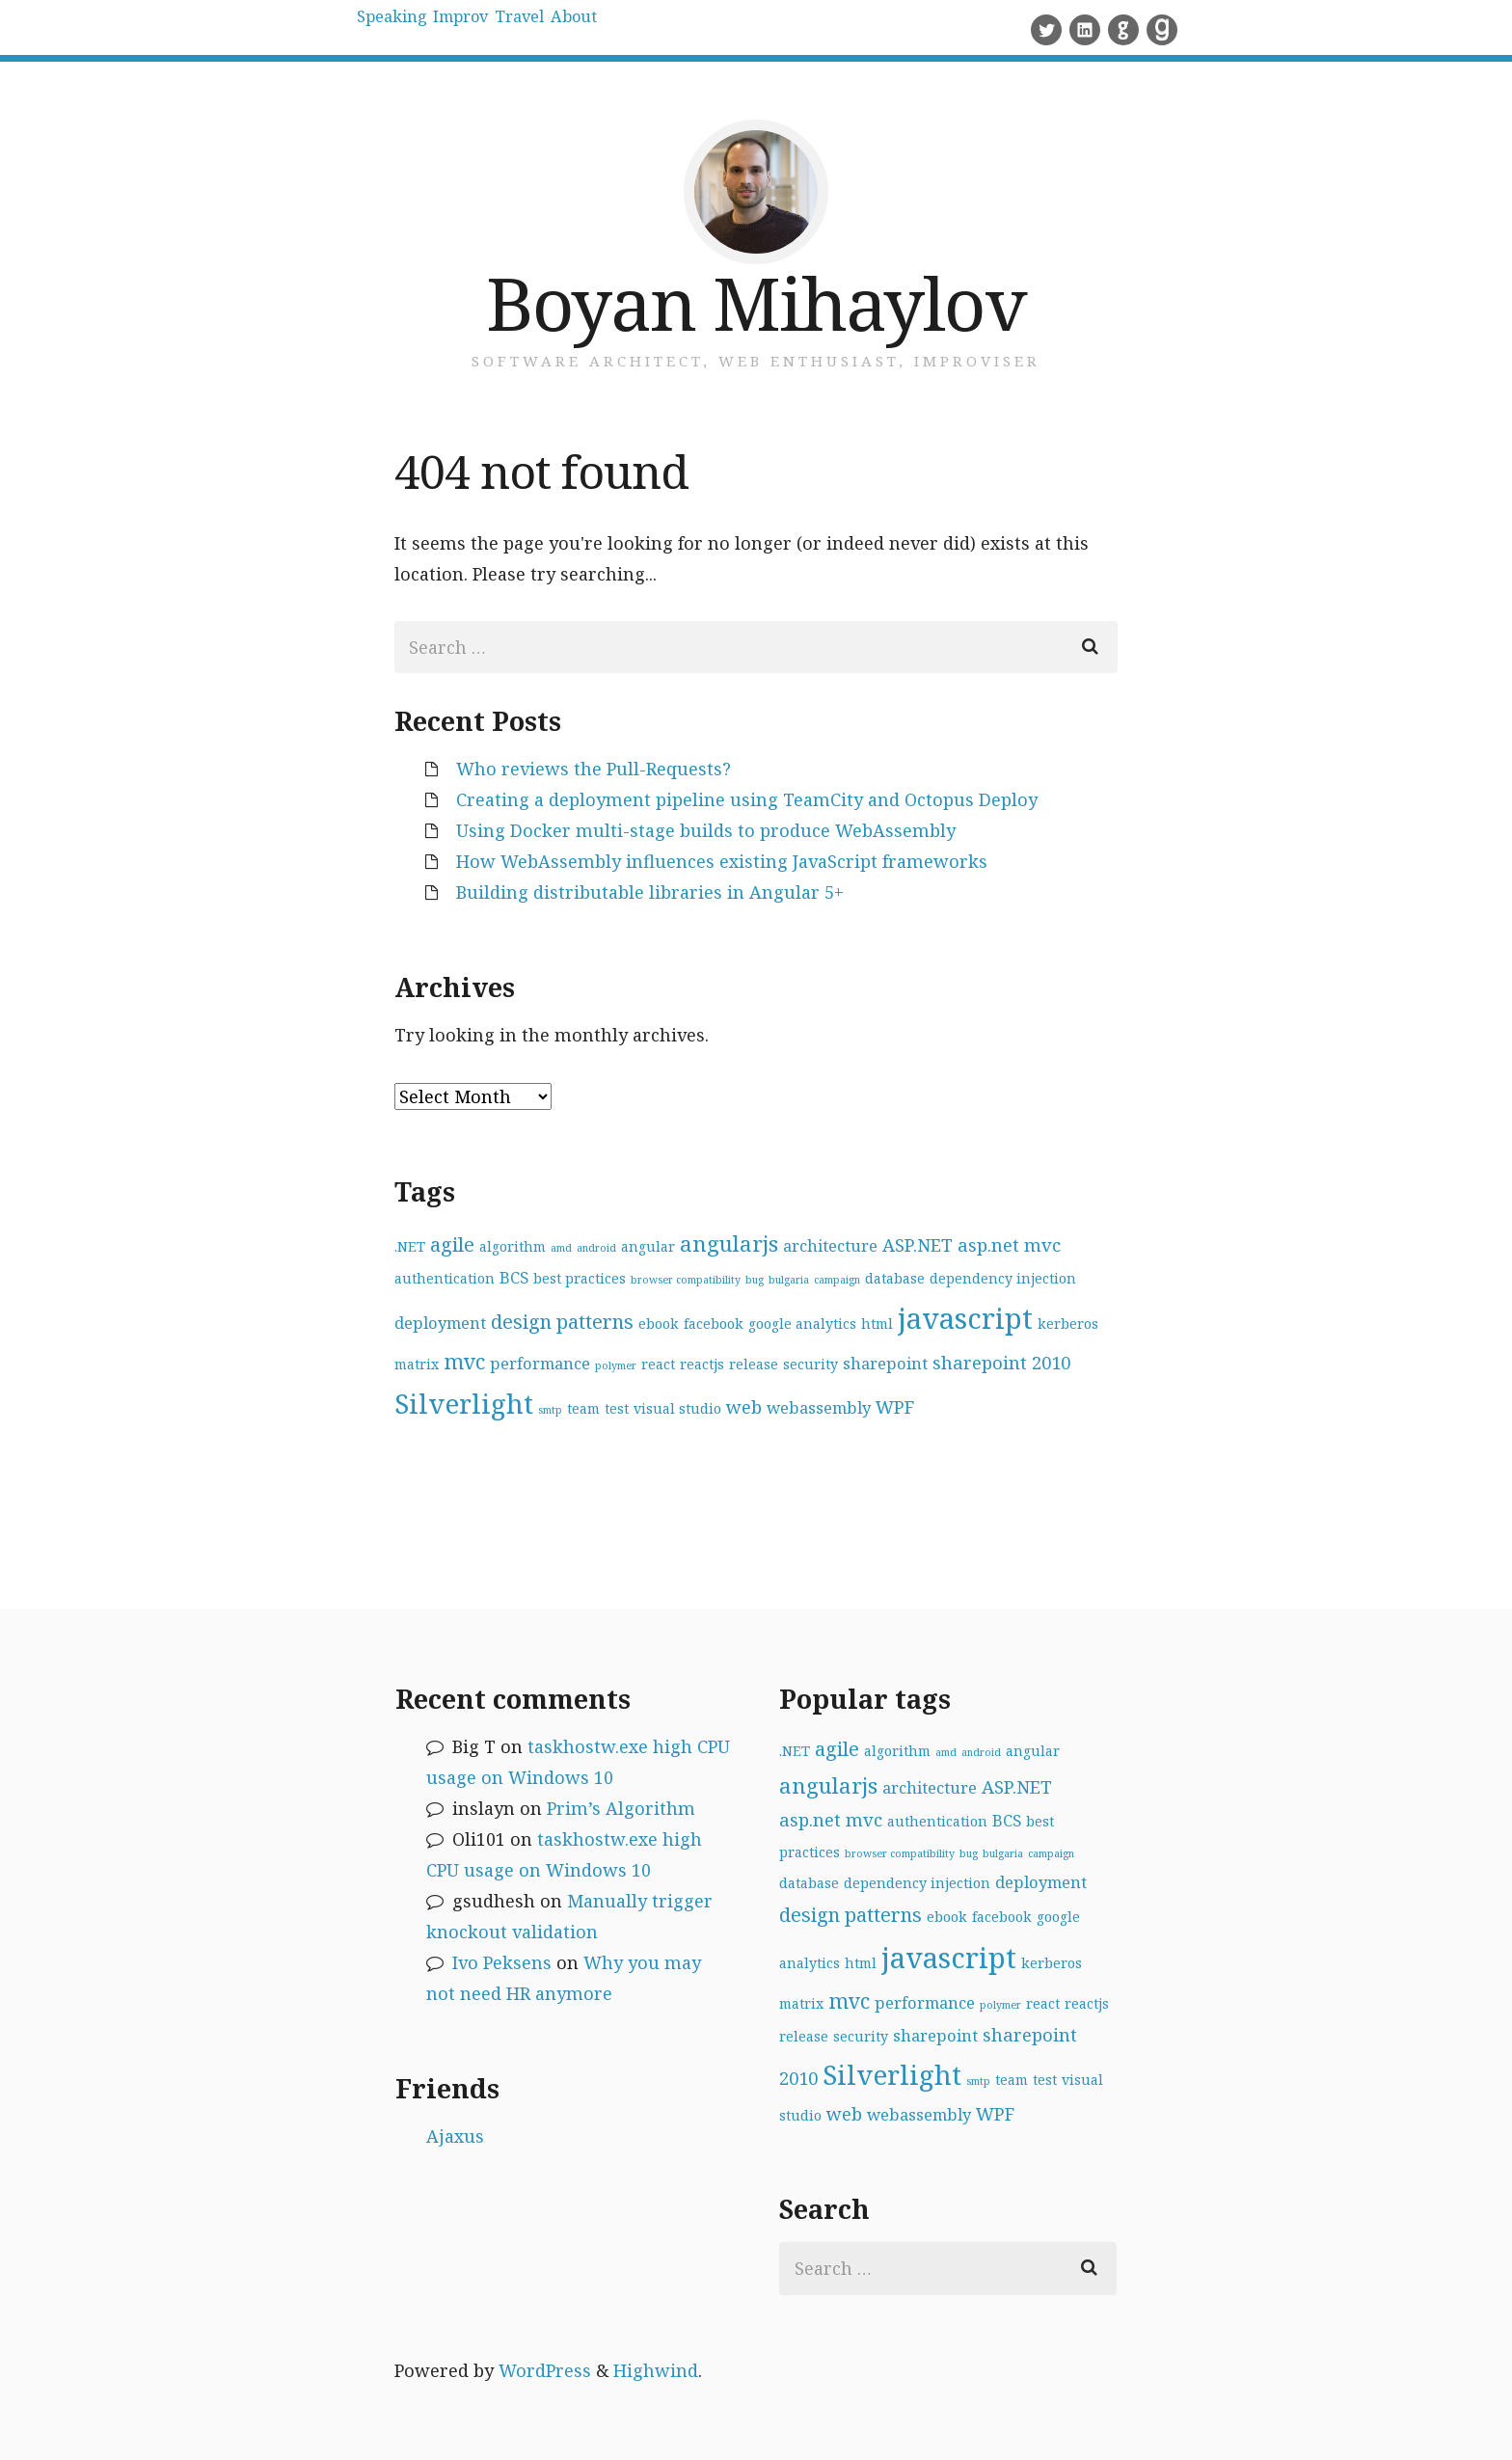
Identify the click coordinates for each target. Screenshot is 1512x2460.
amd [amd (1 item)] (561, 1248)
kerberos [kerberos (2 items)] (1068, 1323)
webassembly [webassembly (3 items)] (819, 1407)
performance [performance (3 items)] (540, 1363)
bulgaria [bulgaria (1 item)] (789, 1279)
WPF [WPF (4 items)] (895, 1406)
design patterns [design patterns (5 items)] (562, 1322)
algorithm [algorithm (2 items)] (512, 1246)
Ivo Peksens (502, 1962)
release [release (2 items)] (753, 1364)
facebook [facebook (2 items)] (713, 1323)
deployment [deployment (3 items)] (440, 1322)
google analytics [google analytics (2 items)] (802, 1323)
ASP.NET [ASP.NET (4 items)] (917, 1244)
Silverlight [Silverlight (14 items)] (463, 1403)
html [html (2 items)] (877, 1323)
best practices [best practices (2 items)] (579, 1278)
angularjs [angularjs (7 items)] (729, 1243)
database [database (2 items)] (895, 1278)
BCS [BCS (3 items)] (514, 1277)
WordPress (545, 2370)
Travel (619, 29)
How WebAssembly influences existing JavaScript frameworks (721, 861)
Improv (521, 29)
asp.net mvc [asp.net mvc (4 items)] (1009, 1244)
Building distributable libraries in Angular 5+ (650, 892)
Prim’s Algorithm (621, 1808)
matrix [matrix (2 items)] (416, 1364)
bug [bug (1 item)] (754, 1279)
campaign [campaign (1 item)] (837, 1279)
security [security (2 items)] (810, 1364)
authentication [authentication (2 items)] (444, 1278)
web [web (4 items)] (744, 1406)
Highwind (655, 2370)
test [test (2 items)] (617, 1408)
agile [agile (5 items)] (452, 1244)
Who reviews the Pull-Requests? (593, 768)
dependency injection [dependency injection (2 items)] (1003, 1278)
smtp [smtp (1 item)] (550, 1410)
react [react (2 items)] (658, 1364)
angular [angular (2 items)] (648, 1246)
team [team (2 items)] (583, 1408)
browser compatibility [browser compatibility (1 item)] (686, 1279)
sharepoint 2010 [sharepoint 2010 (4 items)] (1001, 1362)
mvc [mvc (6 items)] (464, 1361)
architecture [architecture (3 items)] (830, 1245)
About (712, 29)
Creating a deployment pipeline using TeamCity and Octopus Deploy (747, 799)
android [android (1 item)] (596, 1248)
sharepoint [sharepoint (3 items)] (885, 1363)
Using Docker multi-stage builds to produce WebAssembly (706, 830)
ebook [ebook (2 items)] (658, 1323)
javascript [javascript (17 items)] (965, 1318)
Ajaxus (455, 2136)
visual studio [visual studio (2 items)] (677, 1408)
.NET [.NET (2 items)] (409, 1246)
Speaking (412, 29)
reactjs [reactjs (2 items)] (702, 1364)
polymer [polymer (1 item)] (615, 1365)
